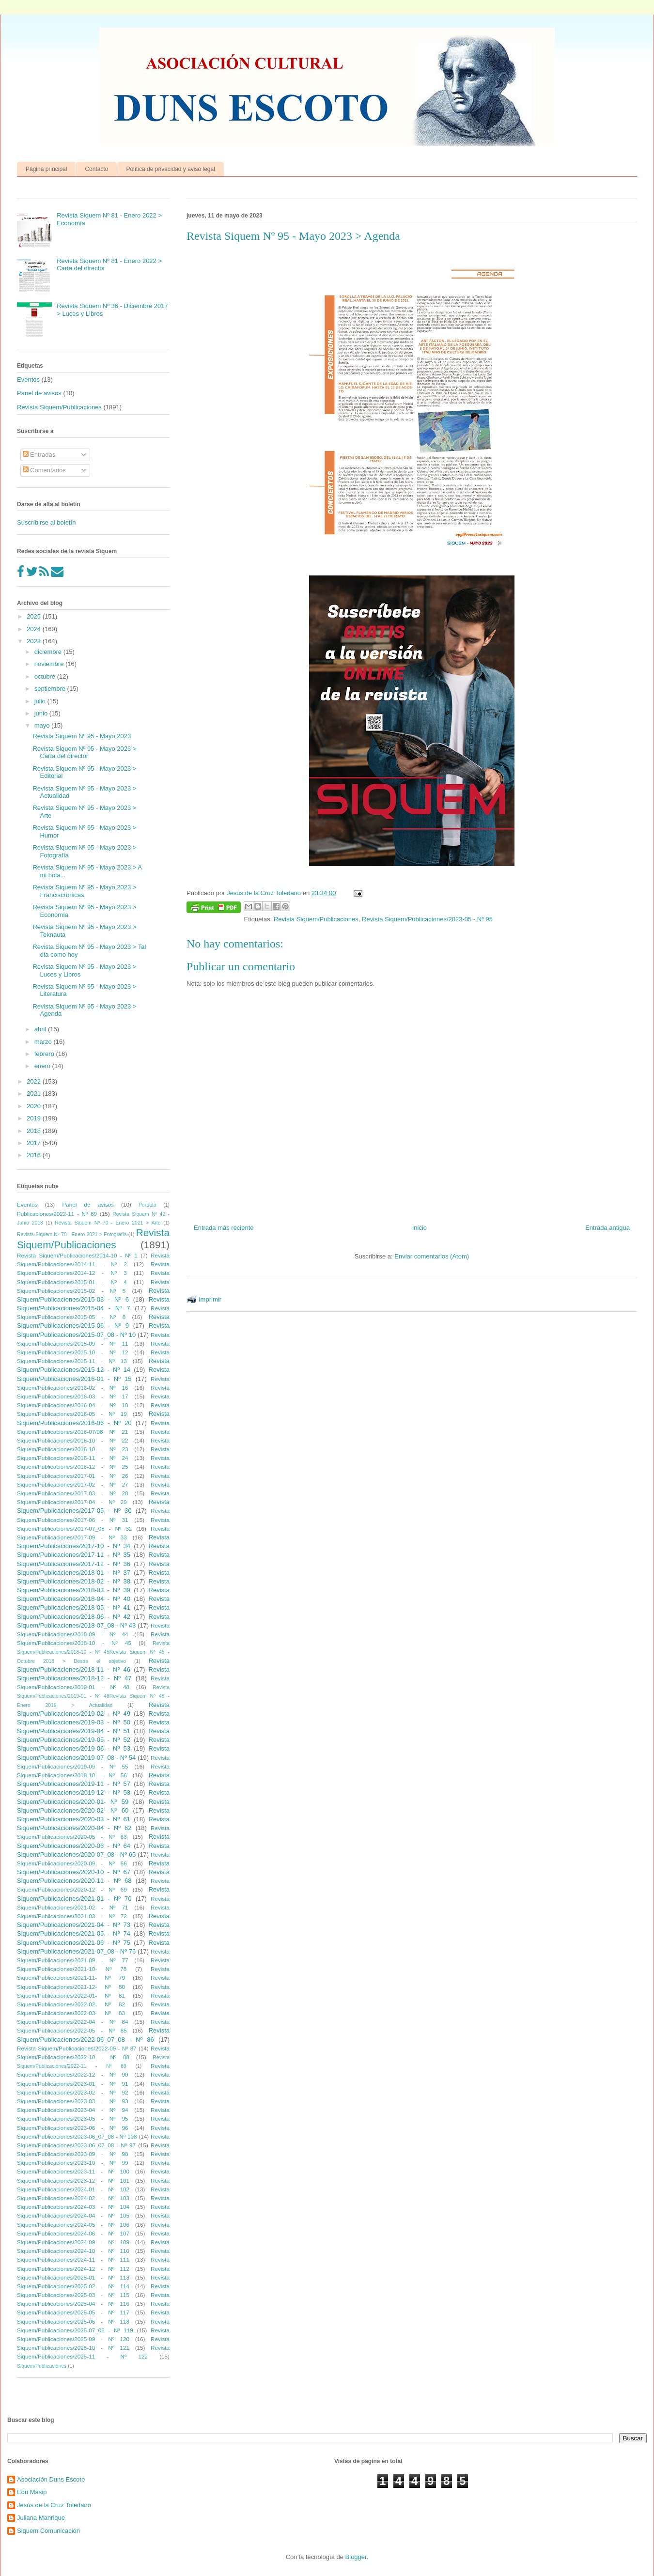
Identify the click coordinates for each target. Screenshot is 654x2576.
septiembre (50, 688)
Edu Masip (32, 2492)
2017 (35, 1143)
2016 (35, 1155)
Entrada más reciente (224, 1227)
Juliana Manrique (41, 2517)
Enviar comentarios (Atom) (431, 1256)
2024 (35, 629)
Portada (147, 1205)
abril (41, 1029)
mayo (42, 725)
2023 (35, 641)
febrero (45, 1053)
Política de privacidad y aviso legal (170, 169)
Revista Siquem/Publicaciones (316, 919)
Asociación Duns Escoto (51, 2479)
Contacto (96, 169)
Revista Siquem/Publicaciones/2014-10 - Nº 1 (77, 1255)
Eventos (28, 379)
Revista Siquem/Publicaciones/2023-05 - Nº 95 (427, 919)
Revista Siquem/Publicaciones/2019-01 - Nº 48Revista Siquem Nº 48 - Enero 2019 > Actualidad (93, 1696)
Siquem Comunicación (48, 2530)
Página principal (46, 169)
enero (43, 1066)
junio (41, 713)
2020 (35, 1106)
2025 (35, 616)
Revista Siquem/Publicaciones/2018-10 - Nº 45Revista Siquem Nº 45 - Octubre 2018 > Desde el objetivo (93, 1652)
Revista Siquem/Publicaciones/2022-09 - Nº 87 (77, 2048)
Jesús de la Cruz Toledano (54, 2505)
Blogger (356, 2556)
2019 (35, 1118)
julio (40, 701)
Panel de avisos (39, 393)
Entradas (39, 454)
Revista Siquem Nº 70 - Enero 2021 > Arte (107, 1223)
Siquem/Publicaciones (41, 2366)
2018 (35, 1130)
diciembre (48, 651)
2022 (35, 1081)
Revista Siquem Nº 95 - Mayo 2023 (81, 736)
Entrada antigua (607, 1227)
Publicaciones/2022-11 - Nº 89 (57, 1213)
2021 (35, 1093)
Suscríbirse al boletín (46, 522)
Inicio (419, 1227)
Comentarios (44, 470)
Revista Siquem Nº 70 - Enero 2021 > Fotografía (71, 1234)
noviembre (49, 663)
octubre (45, 676)
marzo (44, 1041)
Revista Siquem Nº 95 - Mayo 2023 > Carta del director (84, 752)
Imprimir (210, 1299)
